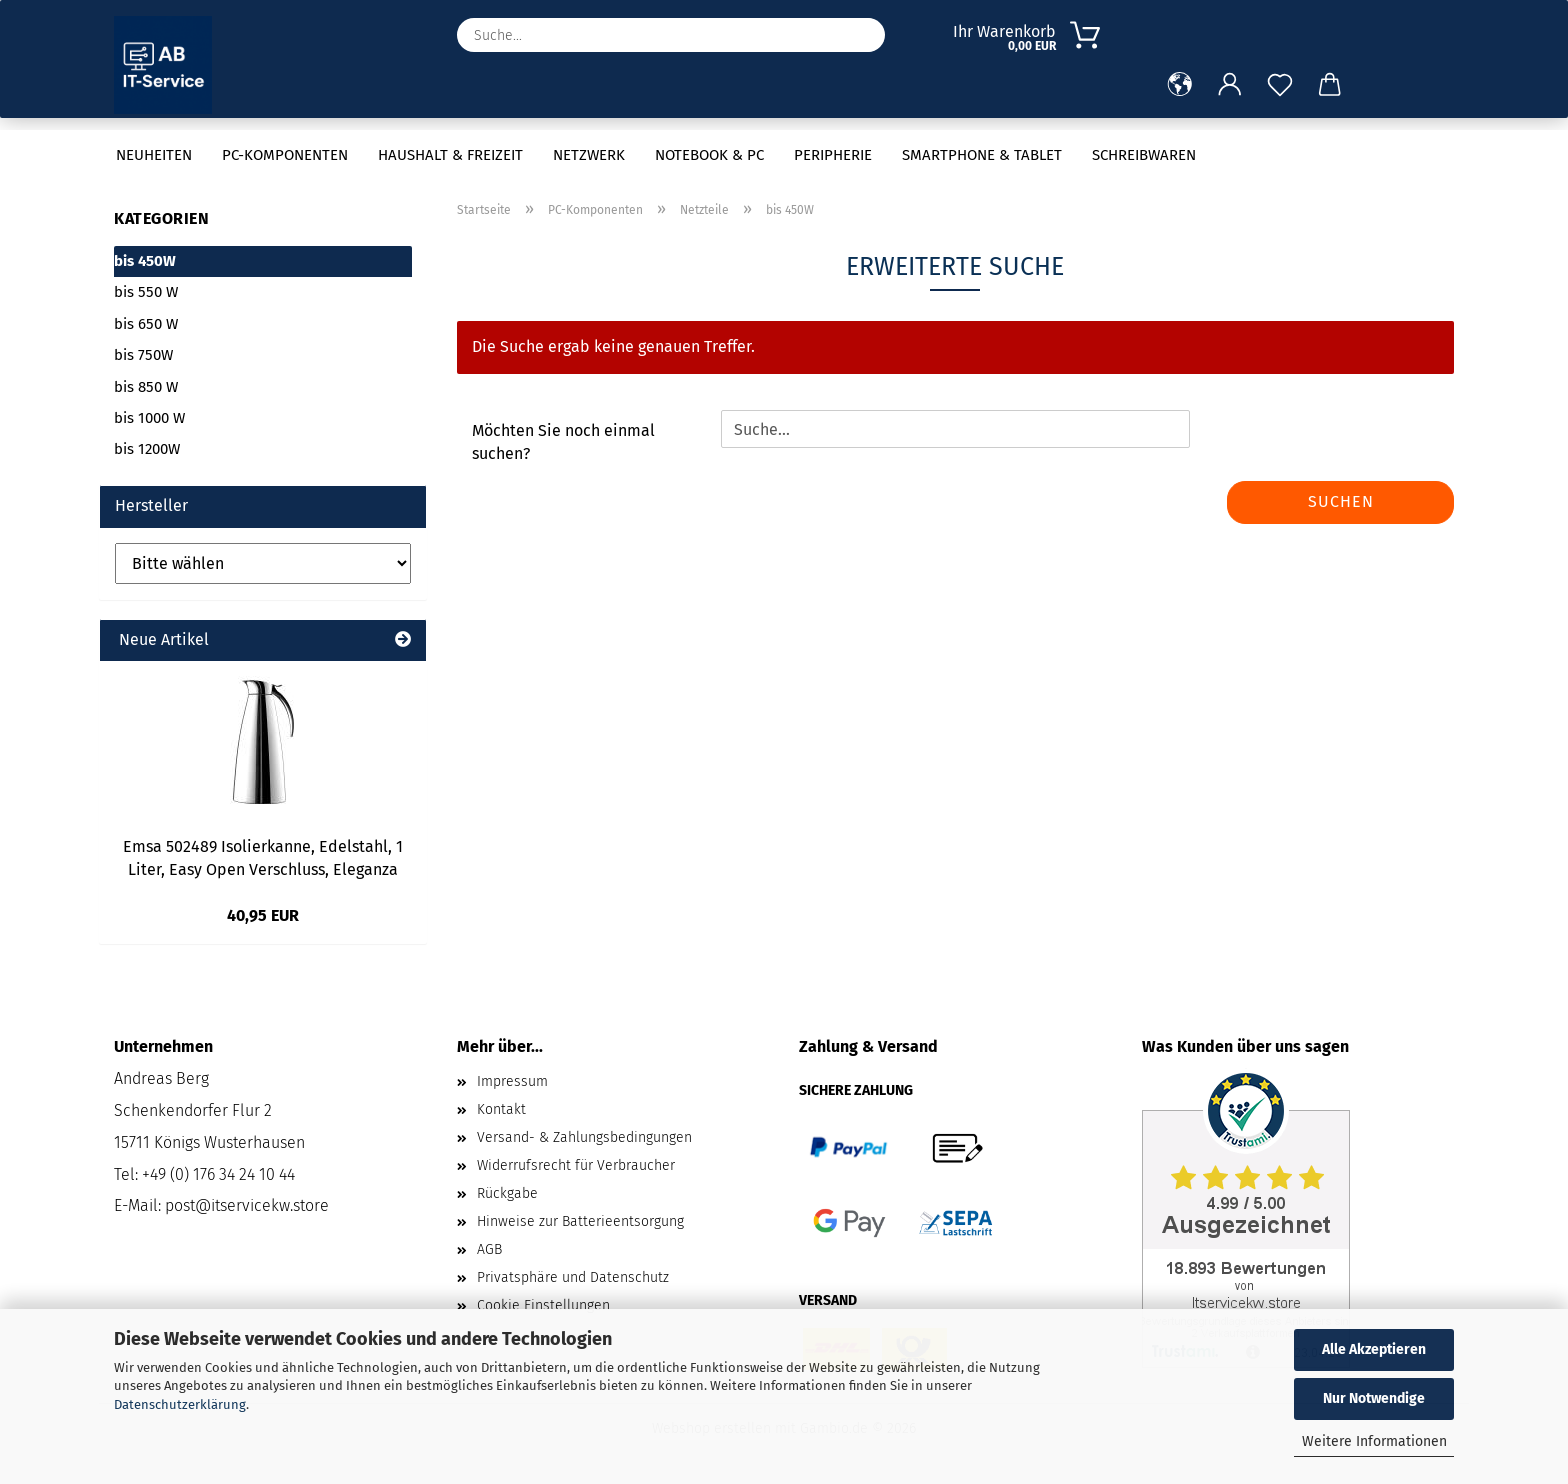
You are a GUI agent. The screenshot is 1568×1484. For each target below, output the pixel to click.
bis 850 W (146, 387)
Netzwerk (589, 155)
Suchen (1341, 501)
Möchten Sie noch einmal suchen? (563, 442)
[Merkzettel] (1280, 85)
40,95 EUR (263, 915)
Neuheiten (154, 155)
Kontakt (501, 1109)
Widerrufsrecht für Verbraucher (576, 1165)
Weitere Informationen (1374, 1441)
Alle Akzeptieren (1374, 1349)
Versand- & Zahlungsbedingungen (584, 1137)
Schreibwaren (1144, 155)
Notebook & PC (709, 155)
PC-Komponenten (285, 155)
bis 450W (145, 261)
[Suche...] (860, 35)
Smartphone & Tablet (982, 155)
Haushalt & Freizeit (450, 155)
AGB (489, 1249)
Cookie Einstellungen (543, 1305)
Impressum (512, 1081)
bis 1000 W (149, 418)
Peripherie (833, 155)
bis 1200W (147, 449)
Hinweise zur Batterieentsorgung (580, 1221)
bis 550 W (146, 292)
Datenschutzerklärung (180, 1404)
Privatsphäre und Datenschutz (573, 1277)
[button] (1180, 85)
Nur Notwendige (1374, 1398)
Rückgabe (507, 1193)
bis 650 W (146, 324)
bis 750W (143, 355)
